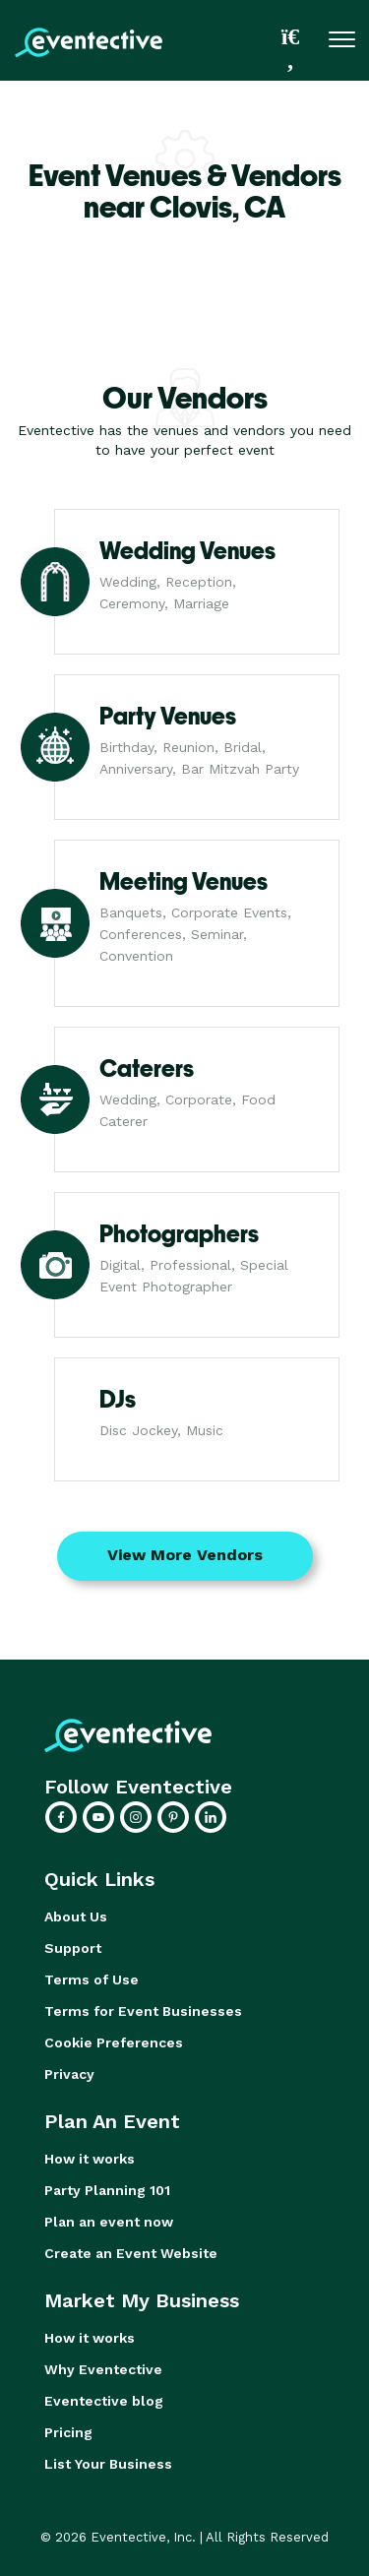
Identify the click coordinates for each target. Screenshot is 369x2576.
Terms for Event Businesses (143, 2011)
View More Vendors (185, 1554)
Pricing (68, 2432)
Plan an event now (108, 2222)
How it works (89, 2159)
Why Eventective (103, 2369)
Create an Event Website (130, 2253)
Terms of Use (91, 1979)
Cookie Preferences (113, 2042)
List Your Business (108, 2464)
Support (72, 1948)
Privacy (69, 2074)
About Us (75, 1916)
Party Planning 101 (107, 2190)
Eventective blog (103, 2401)
